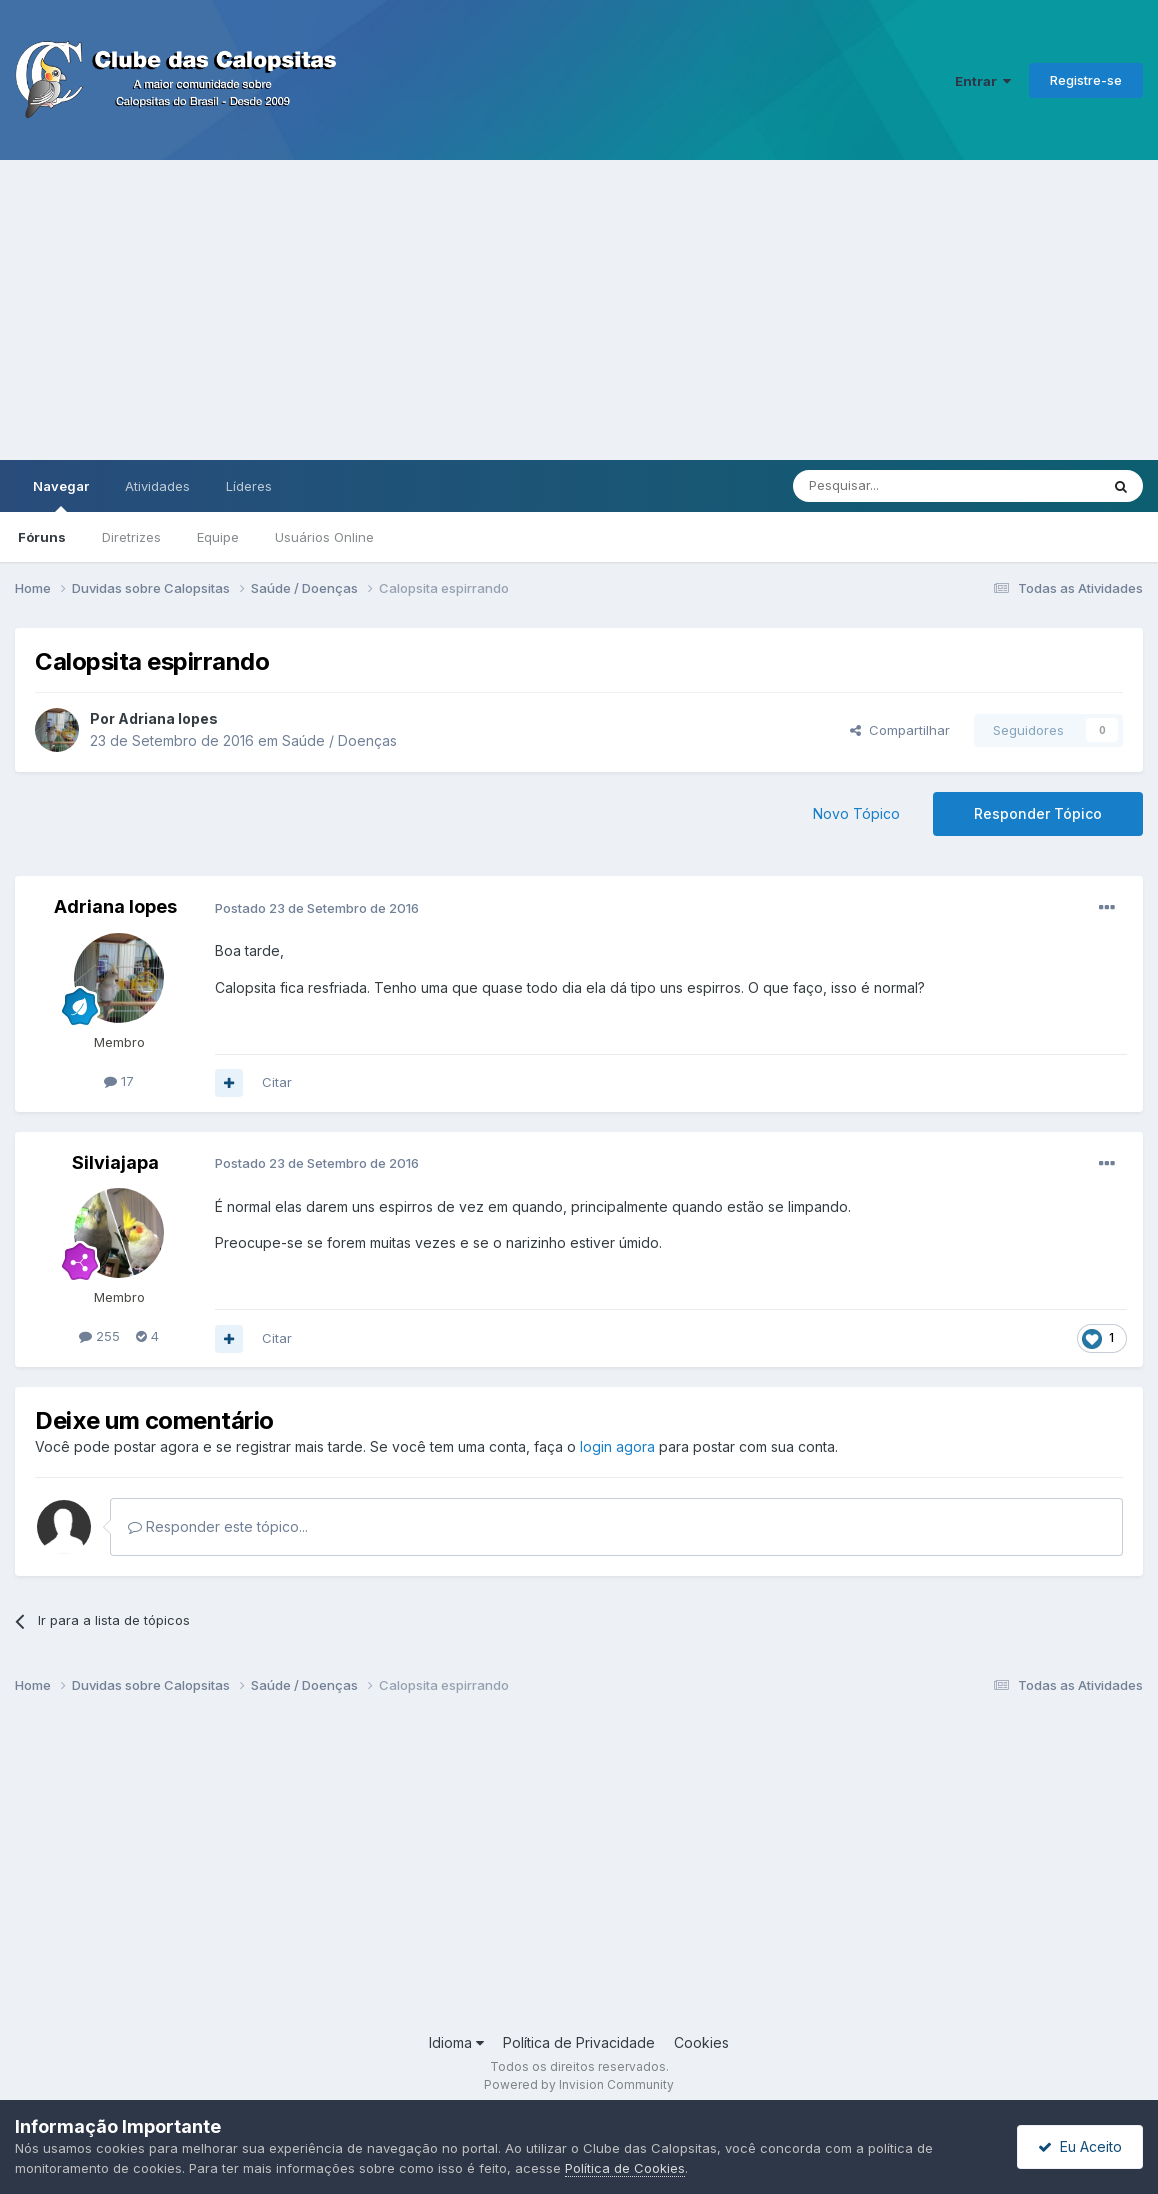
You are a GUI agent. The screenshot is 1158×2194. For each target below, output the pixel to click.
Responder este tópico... (218, 1526)
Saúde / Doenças (339, 740)
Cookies (701, 2042)
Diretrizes (131, 537)
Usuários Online (324, 537)
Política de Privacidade (579, 2042)
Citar (277, 1082)
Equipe (218, 537)
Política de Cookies (625, 2168)
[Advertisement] (579, 310)
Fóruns (42, 537)
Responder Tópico (1038, 813)
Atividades (157, 486)
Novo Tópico (856, 813)
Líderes (249, 486)
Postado (317, 908)
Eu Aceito (1080, 2146)
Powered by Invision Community (579, 2084)
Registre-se (1086, 80)
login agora (617, 1446)
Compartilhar (900, 730)
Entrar (983, 81)
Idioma (456, 2042)
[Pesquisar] (891, 486)
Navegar (61, 495)
